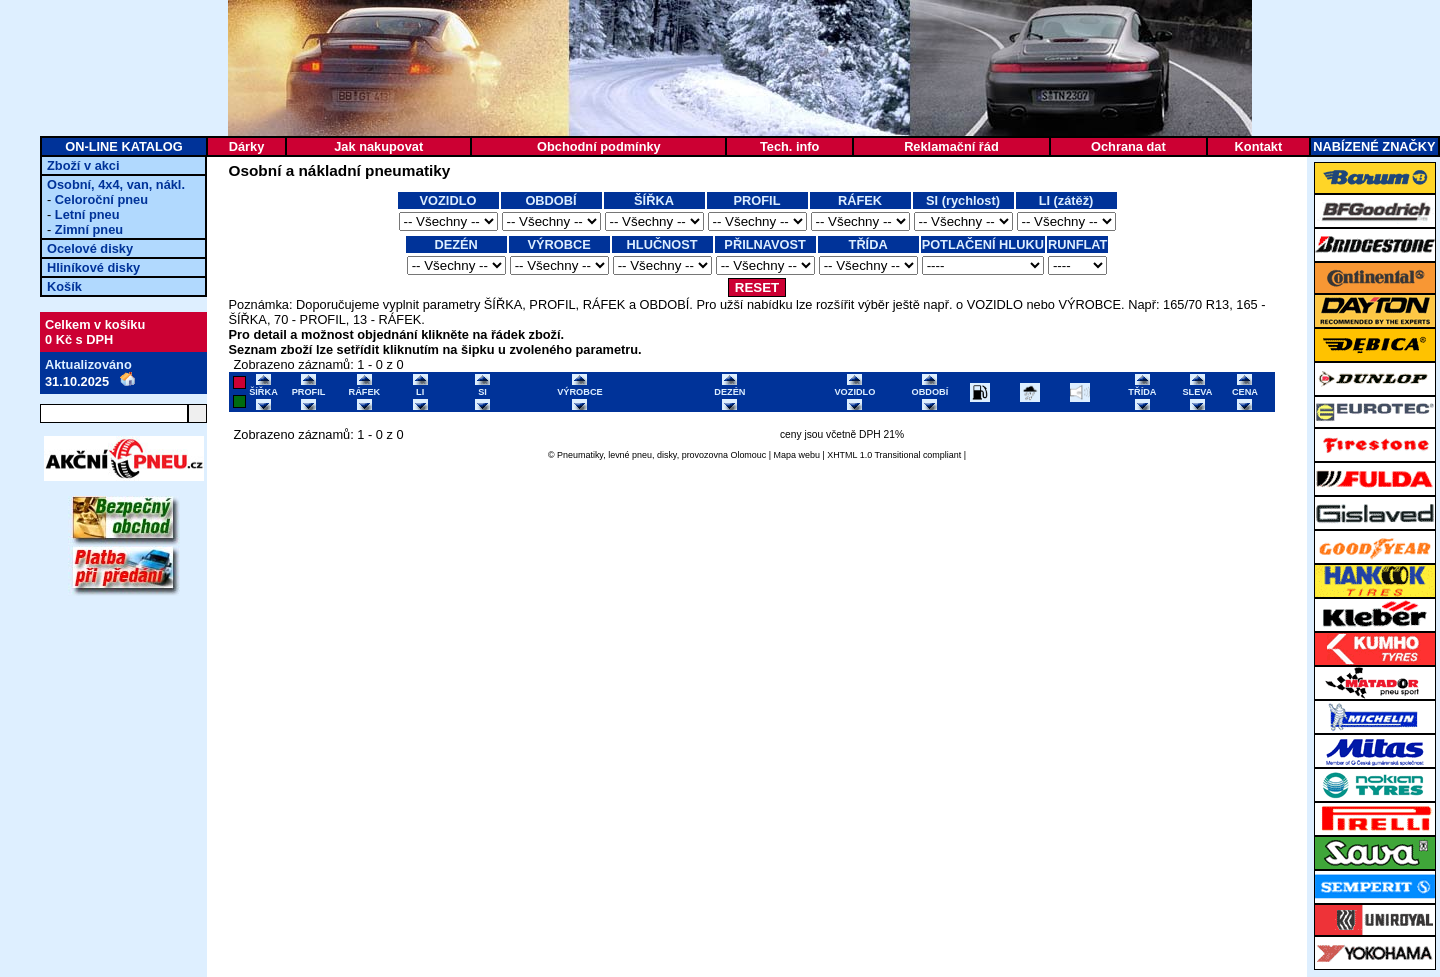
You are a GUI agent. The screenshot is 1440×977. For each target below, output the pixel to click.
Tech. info (789, 146)
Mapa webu (797, 455)
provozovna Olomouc (724, 455)
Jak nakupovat (378, 146)
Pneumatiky (580, 455)
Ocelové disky (90, 248)
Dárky (247, 146)
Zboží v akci (83, 165)
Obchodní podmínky (599, 146)
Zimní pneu (89, 229)
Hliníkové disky (93, 267)
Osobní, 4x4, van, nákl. (116, 184)
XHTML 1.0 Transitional (873, 455)
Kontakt (1259, 146)
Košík (64, 286)
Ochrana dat (1128, 146)
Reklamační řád (951, 146)
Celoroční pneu (101, 199)
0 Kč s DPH (79, 339)
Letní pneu (87, 214)
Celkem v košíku (95, 324)
